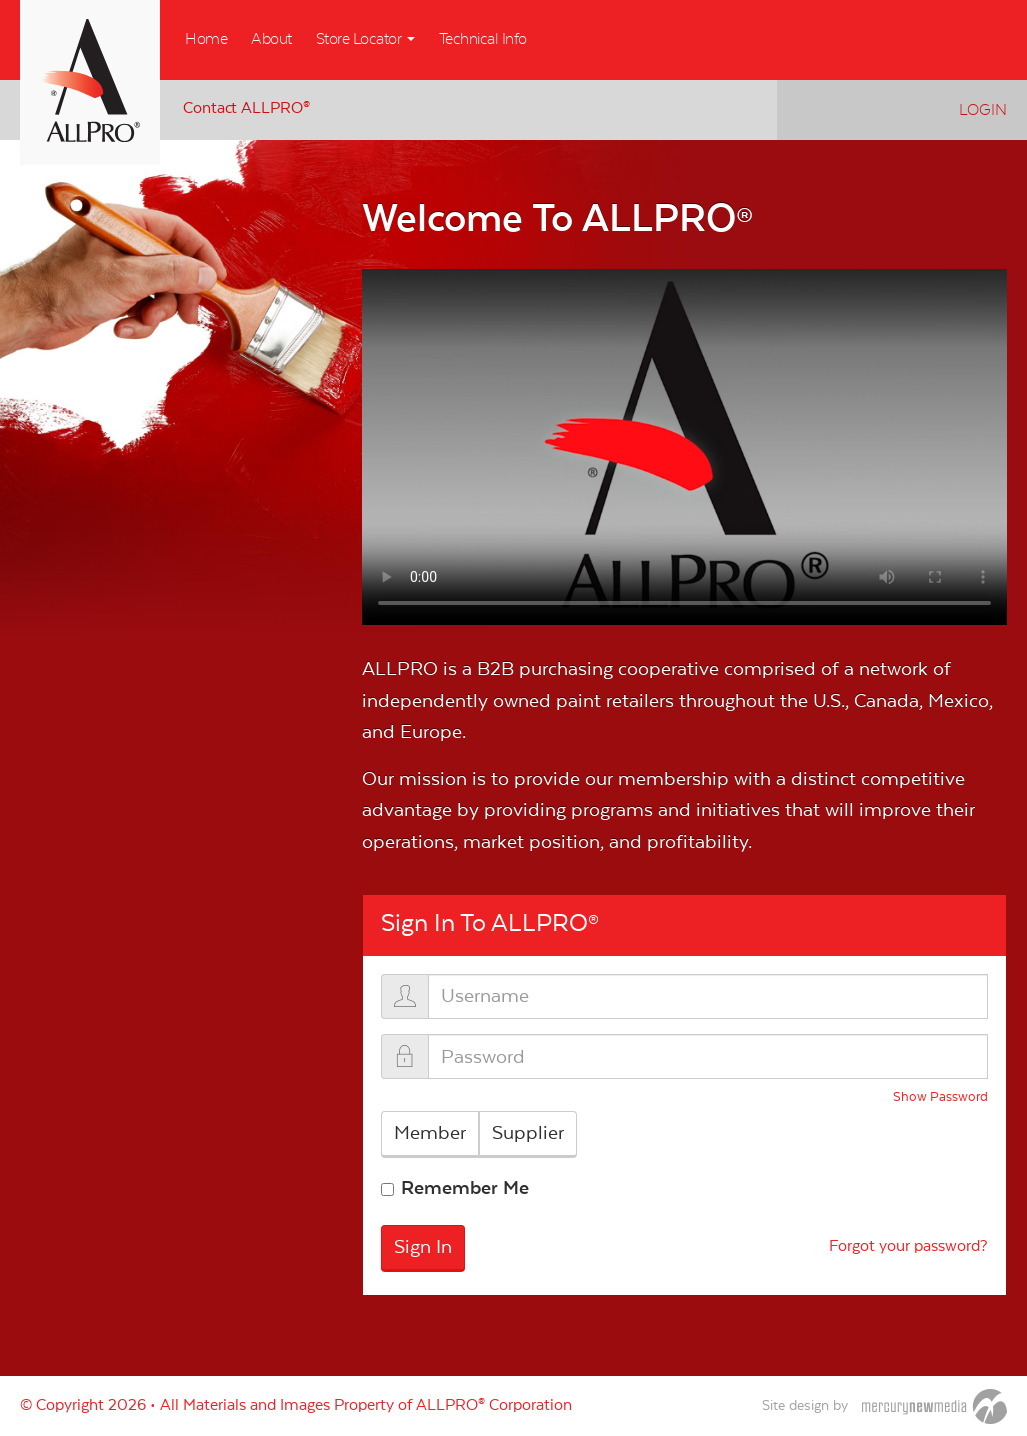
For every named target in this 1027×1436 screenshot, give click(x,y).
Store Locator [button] (365, 39)
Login (983, 110)
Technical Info (483, 39)
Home (206, 39)
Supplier (528, 1133)
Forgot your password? (908, 1246)
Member (430, 1133)
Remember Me (465, 1188)
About (271, 39)
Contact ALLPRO (246, 108)
